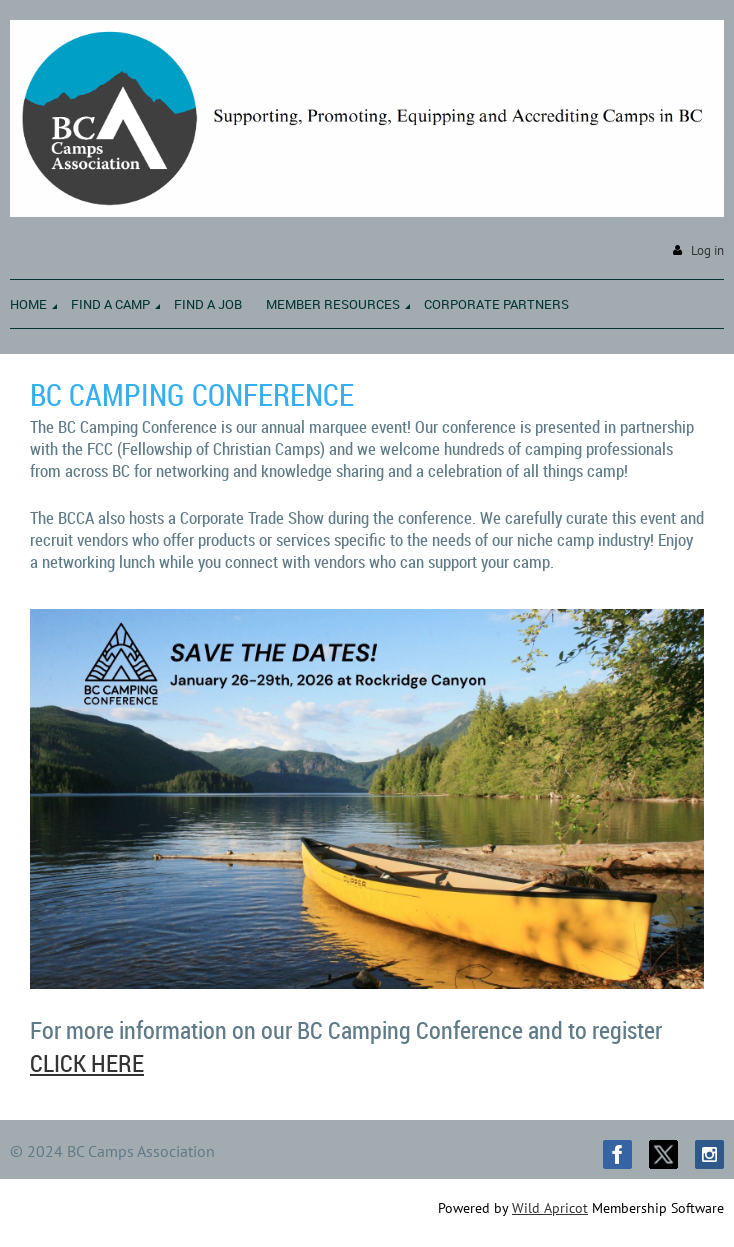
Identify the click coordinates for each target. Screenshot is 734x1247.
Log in (707, 250)
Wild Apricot (550, 1208)
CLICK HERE (87, 1063)
